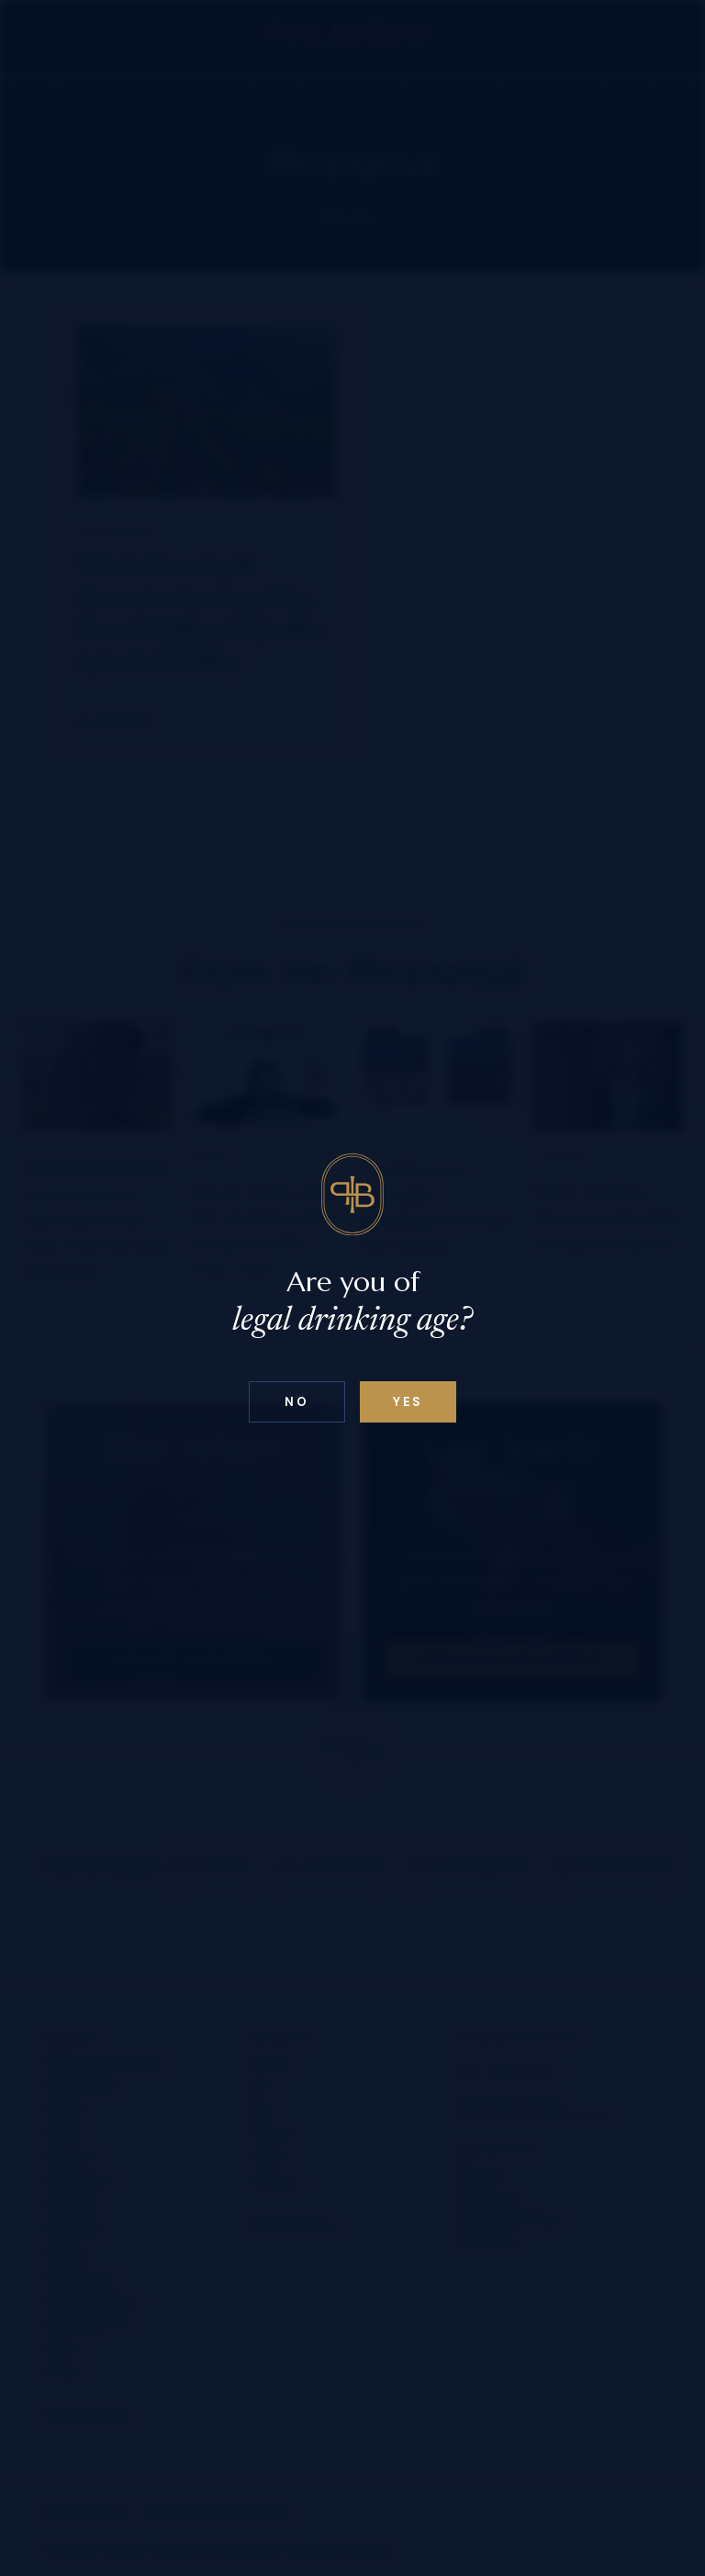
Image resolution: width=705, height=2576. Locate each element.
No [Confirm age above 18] (296, 1402)
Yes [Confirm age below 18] (408, 1402)
